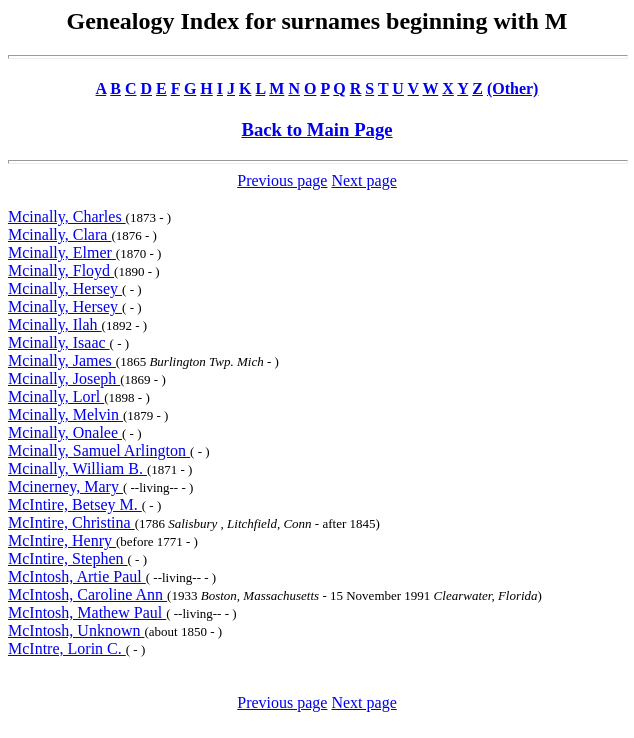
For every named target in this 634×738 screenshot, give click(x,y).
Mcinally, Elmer (62, 252)
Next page (363, 180)
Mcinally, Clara (59, 234)
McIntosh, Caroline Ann (87, 594)
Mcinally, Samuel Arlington (99, 450)
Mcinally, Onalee (65, 432)
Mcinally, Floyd (61, 270)
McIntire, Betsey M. (75, 504)
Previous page (282, 180)
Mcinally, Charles (67, 216)
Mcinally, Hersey (65, 288)
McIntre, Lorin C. (67, 648)
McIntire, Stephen (68, 558)
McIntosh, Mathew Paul (87, 612)
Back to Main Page (316, 129)
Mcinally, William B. (77, 468)
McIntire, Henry (62, 540)
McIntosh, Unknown (76, 630)
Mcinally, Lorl (56, 396)
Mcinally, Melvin (65, 414)
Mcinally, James (62, 360)
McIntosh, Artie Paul (77, 576)
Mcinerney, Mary (65, 486)
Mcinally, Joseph (64, 378)
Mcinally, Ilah (55, 324)
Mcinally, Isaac (59, 342)
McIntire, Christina (71, 522)
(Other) (513, 88)
